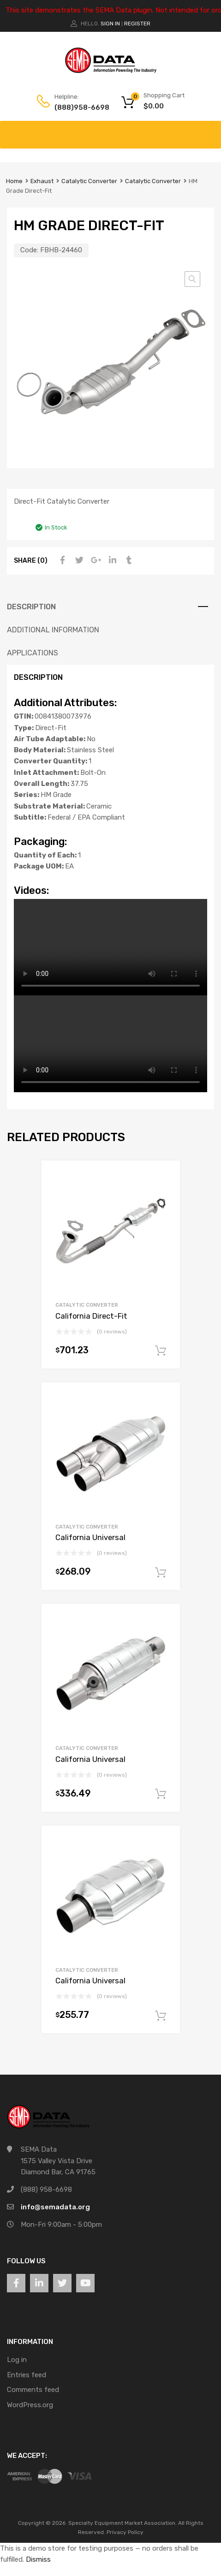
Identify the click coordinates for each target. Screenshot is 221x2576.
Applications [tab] (32, 652)
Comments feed (33, 2390)
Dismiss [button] (38, 2559)
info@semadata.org (55, 2207)
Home (14, 181)
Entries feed (26, 2375)
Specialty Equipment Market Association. (122, 2523)
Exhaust (42, 181)
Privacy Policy (125, 2532)
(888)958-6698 (77, 107)
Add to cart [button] (160, 1351)
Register (137, 23)
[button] (192, 279)
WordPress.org (30, 2405)
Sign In (110, 23)
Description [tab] (31, 606)
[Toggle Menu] (209, 130)
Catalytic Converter (89, 181)
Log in (17, 2360)
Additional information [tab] (53, 629)
